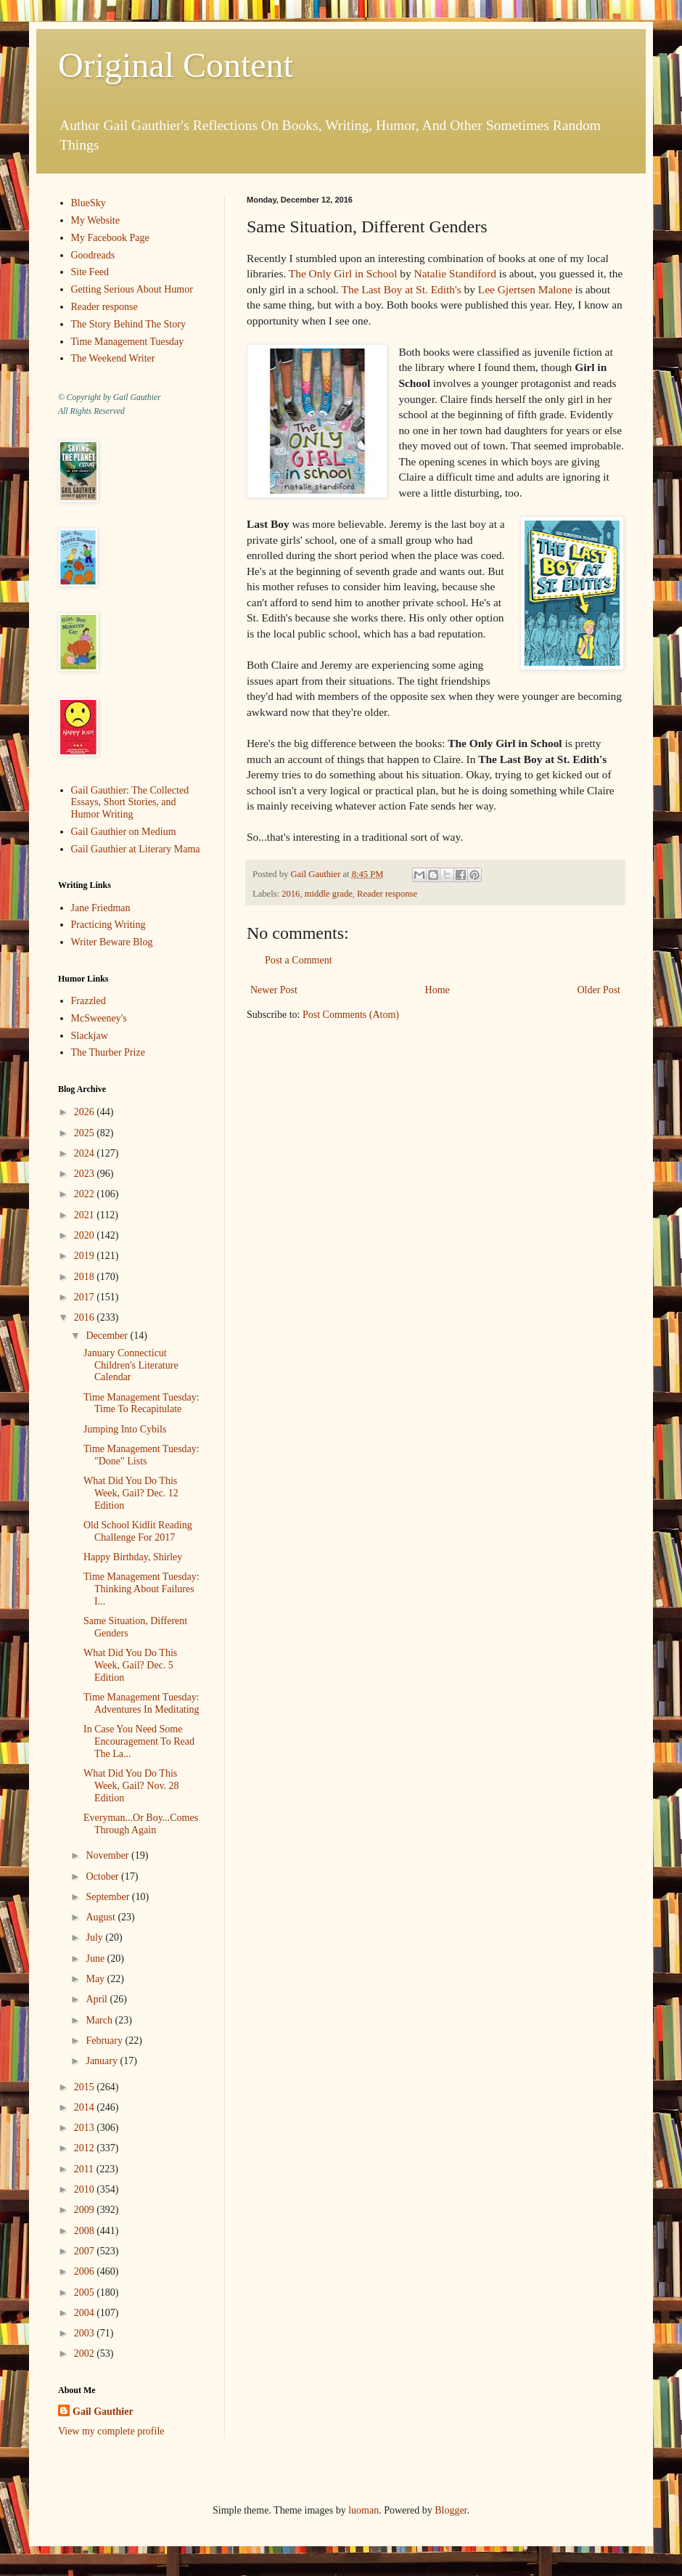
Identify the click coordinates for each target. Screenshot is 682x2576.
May (96, 1978)
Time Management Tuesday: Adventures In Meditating (141, 1703)
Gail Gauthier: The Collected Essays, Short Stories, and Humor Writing (130, 802)
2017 (85, 1297)
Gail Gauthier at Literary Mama (135, 849)
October (103, 1876)
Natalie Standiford (455, 273)
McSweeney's (99, 1018)
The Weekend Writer (113, 358)
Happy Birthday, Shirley (132, 1557)
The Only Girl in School (343, 273)
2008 (85, 2230)
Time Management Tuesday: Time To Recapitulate (141, 1403)
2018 (85, 1276)
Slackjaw (89, 1035)
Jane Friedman (101, 907)
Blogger (451, 2510)
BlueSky (88, 202)
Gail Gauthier (103, 2411)
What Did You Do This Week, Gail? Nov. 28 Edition (131, 1785)
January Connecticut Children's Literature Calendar (130, 1365)
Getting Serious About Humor (132, 289)
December (108, 1335)
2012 (85, 2148)
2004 (85, 2312)
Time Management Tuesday (127, 341)
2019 (85, 1255)
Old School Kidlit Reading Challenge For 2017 (137, 1531)
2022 (85, 1194)
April (98, 1999)
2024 (85, 1153)
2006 (85, 2271)
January (103, 2060)
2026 (85, 1111)
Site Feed (90, 271)
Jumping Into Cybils (124, 1429)
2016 (291, 894)
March (100, 2020)
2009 (85, 2209)
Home (437, 990)
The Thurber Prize (108, 1052)
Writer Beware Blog (112, 942)
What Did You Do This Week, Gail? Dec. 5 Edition (130, 1665)
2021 (85, 1215)
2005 (85, 2292)
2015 (85, 2087)
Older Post (599, 990)
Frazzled (88, 1000)
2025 (85, 1133)
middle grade (329, 894)
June (96, 1958)
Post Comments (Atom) (351, 1014)
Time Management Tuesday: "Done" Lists (141, 1455)
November (108, 1855)
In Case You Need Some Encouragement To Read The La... (138, 1741)
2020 (85, 1235)
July (95, 1937)
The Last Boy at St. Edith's (401, 289)
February (105, 2040)
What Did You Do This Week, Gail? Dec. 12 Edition (130, 1493)
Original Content (175, 65)
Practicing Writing (108, 924)
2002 (85, 2353)
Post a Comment (298, 960)
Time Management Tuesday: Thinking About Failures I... (141, 1589)
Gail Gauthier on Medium (123, 831)
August (102, 1917)
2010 (85, 2189)
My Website (95, 220)
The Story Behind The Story (128, 324)
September (108, 1896)
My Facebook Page (110, 237)
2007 (85, 2251)
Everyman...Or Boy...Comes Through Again (140, 1823)
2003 (85, 2333)
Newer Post (273, 990)
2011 (85, 2169)
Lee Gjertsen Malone (525, 289)
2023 (85, 1173)
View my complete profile (111, 2431)
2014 (85, 2107)
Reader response (387, 894)
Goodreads (93, 255)
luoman (363, 2510)
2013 (85, 2127)
